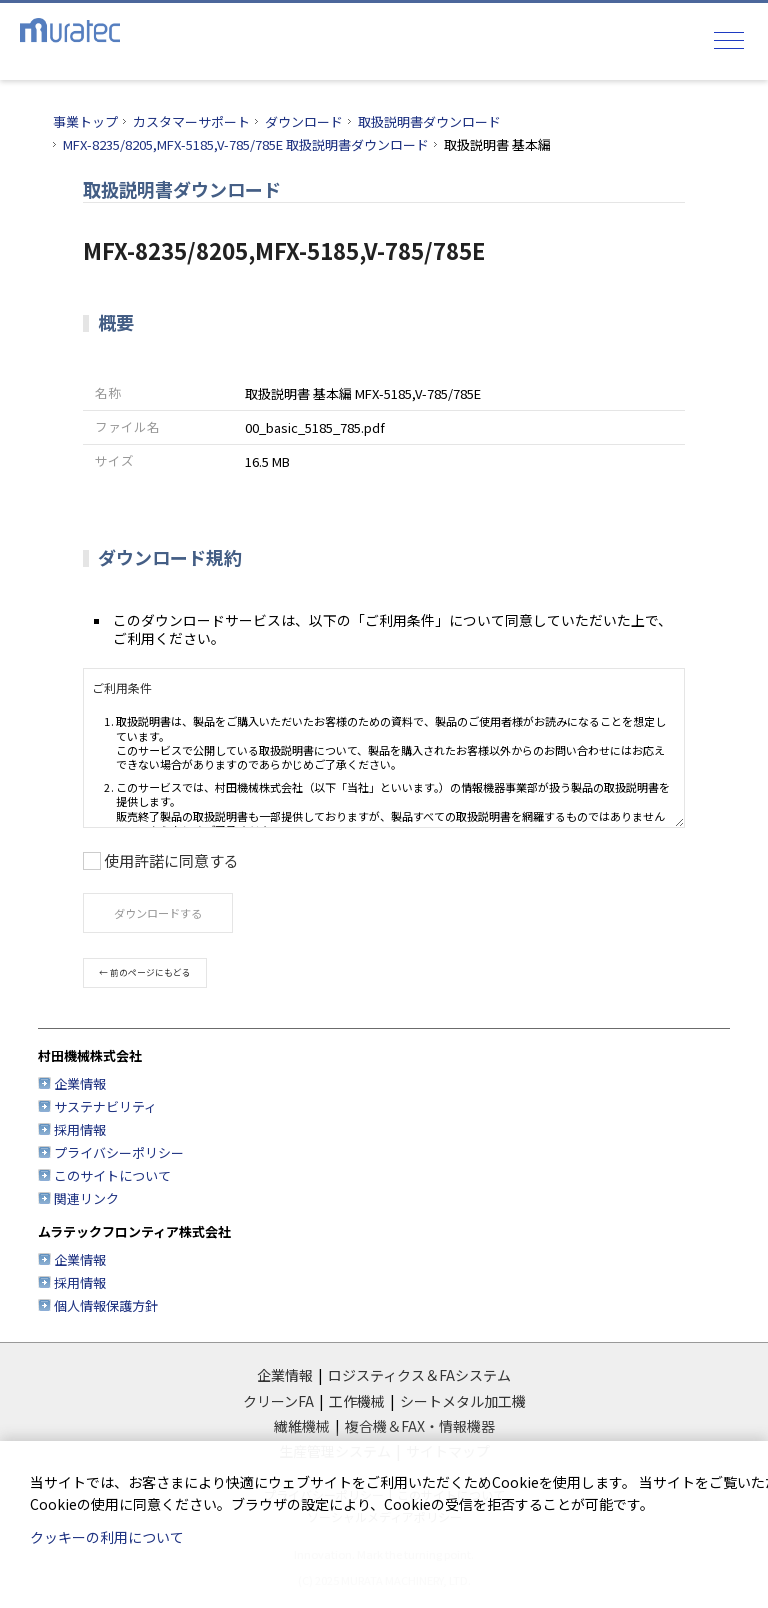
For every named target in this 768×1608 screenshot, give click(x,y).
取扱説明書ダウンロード (429, 121)
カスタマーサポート (191, 121)
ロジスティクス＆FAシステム (419, 1375)
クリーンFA (278, 1401)
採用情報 (80, 1129)
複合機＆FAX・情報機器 (420, 1426)
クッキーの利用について (107, 1537)
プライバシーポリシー (119, 1152)
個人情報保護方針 (106, 1305)
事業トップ (85, 121)
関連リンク (86, 1198)
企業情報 (80, 1083)
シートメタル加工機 (463, 1401)
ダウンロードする (158, 913)
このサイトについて (112, 1175)
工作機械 (357, 1401)
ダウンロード (304, 121)
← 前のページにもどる (145, 972)
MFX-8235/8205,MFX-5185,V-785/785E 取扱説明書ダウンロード (246, 144)
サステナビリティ (105, 1106)
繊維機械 (302, 1426)
